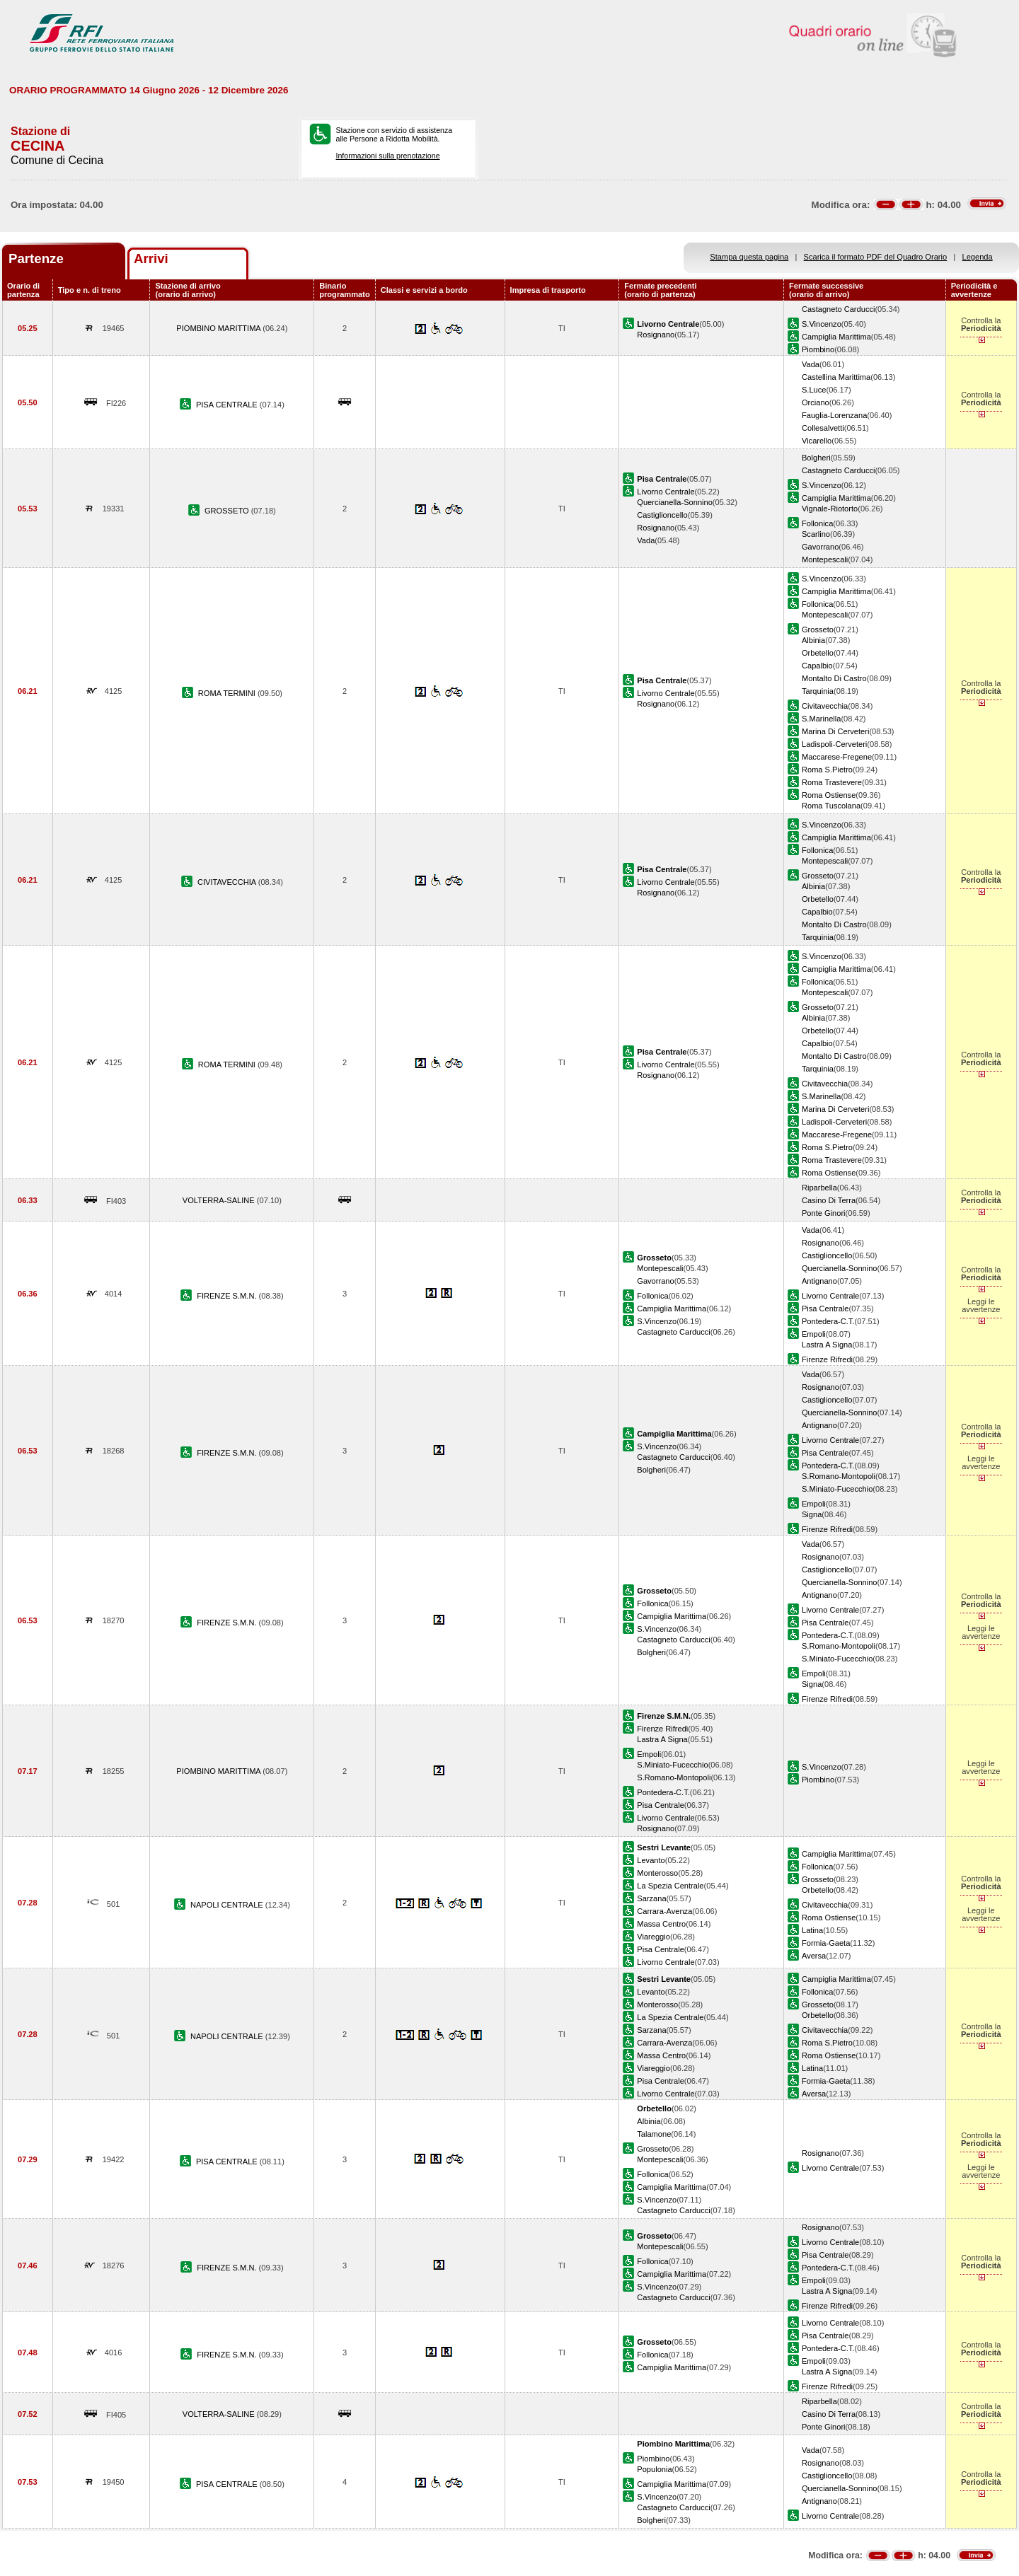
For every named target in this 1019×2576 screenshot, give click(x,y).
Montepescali (825, 559)
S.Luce (814, 389)
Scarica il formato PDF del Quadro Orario (876, 257)
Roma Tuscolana (831, 805)
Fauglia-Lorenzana (834, 415)
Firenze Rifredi (827, 1359)
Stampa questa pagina (749, 257)
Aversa (814, 1955)
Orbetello (818, 653)
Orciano (815, 402)
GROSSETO (228, 510)
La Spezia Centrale (670, 1885)
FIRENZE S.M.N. (227, 1296)
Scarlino (816, 534)
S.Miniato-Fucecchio (837, 1489)
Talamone (654, 2134)
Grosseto (818, 629)
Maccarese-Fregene (837, 757)
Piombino (818, 349)
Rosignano (655, 334)
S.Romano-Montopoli (838, 1476)
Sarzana (651, 1898)
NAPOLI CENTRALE (227, 1905)
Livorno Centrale (665, 491)
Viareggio (653, 1936)
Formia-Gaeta (826, 1943)
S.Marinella (821, 718)
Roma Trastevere (832, 782)
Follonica (817, 523)
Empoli (814, 1334)
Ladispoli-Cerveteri (834, 744)
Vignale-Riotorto (830, 508)
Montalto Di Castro (834, 678)
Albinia (813, 640)
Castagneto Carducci (838, 309)
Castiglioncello (662, 515)
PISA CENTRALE (228, 404)
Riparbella (819, 1187)
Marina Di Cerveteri (835, 731)
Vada (810, 364)
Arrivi (151, 258)
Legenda (977, 257)
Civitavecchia (825, 706)
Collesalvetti (823, 428)
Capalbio (817, 665)
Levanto (650, 1860)
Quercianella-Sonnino (675, 502)
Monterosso (657, 1873)
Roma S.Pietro (827, 769)
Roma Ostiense (829, 795)
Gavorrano (820, 547)
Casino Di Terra (829, 1200)
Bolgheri (816, 457)
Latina (812, 1930)
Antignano (819, 1281)
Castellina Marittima (836, 377)
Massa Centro (661, 1924)
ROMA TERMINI (228, 693)
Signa (812, 1514)
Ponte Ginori (824, 1213)
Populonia (654, 2469)
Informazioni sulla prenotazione (387, 155)
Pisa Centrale (825, 1308)
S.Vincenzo (821, 324)
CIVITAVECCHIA (227, 882)
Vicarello (816, 440)
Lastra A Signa (827, 1344)
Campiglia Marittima (836, 336)
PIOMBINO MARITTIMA (219, 328)
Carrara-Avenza (664, 1911)
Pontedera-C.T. (828, 1321)
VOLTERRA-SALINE (220, 1200)
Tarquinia (818, 691)
